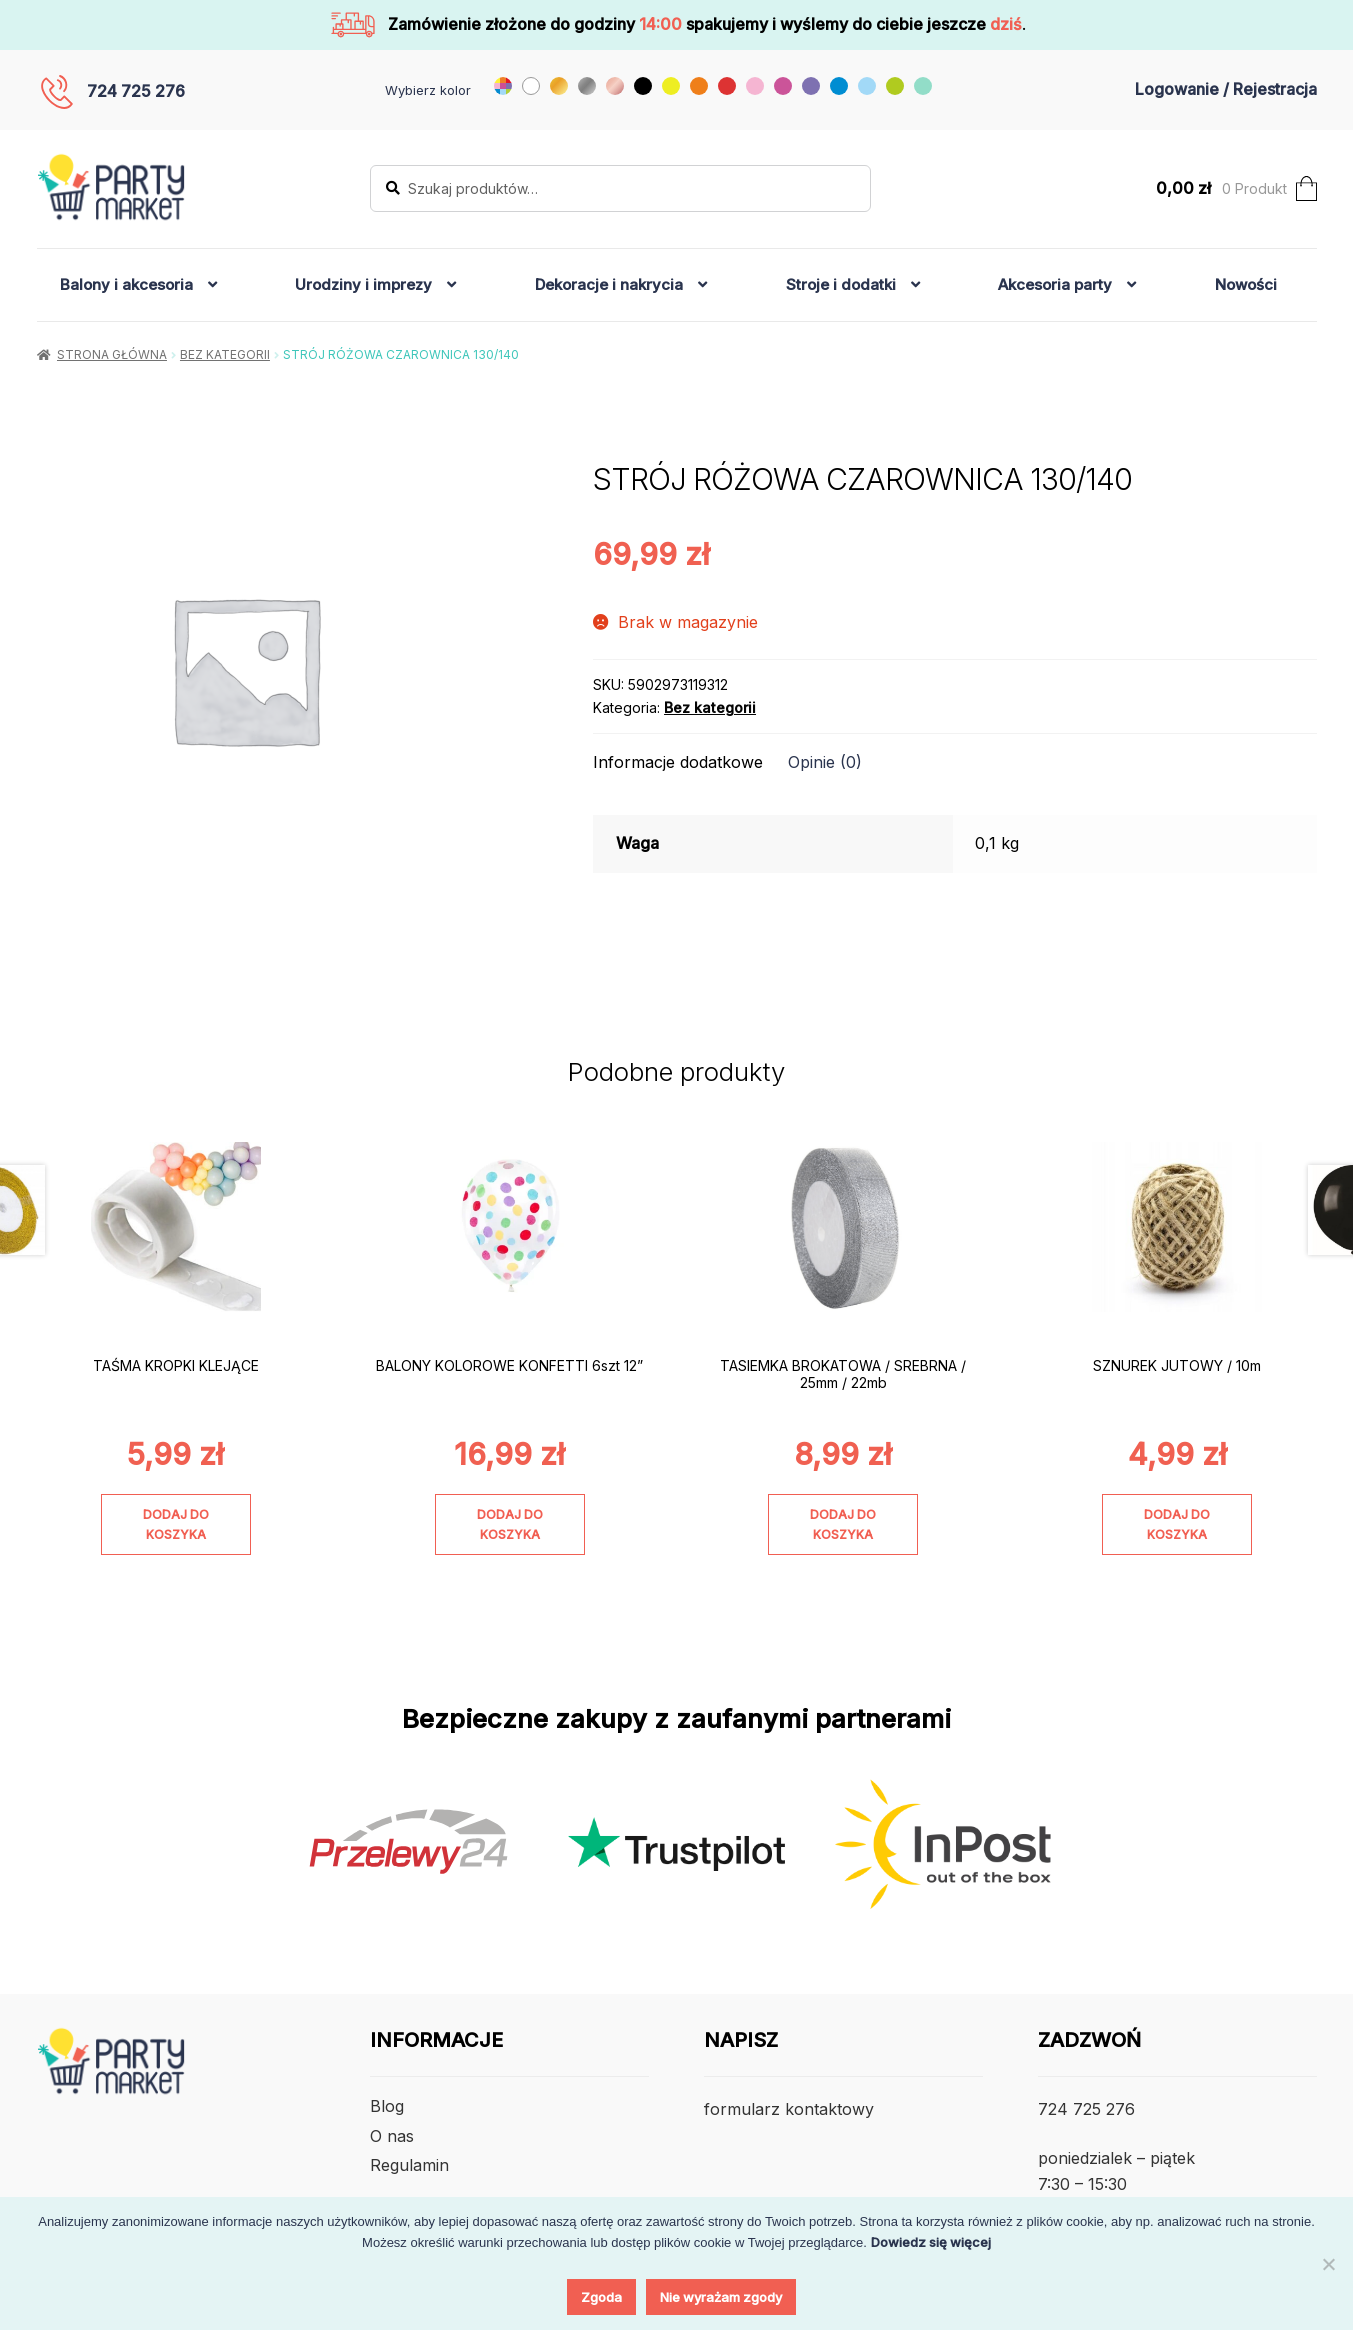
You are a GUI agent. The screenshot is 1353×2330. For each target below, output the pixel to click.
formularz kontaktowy (789, 2109)
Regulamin (409, 2165)
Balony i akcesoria (126, 284)
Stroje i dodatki (841, 284)
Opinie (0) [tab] (825, 762)
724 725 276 (136, 91)
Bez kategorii (225, 354)
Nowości (1246, 284)
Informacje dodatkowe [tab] (678, 762)
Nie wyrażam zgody (721, 2297)
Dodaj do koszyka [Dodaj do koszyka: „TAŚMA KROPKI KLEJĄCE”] (176, 1524)
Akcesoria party (1055, 284)
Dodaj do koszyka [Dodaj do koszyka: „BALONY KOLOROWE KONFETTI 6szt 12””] (510, 1524)
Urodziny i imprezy (363, 284)
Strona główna (112, 354)
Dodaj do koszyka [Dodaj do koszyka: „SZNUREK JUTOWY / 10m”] (1177, 1524)
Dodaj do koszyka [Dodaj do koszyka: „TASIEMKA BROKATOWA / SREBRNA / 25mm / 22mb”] (843, 1524)
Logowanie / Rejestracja (1226, 89)
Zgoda (601, 2297)
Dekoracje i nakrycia (609, 284)
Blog (387, 2106)
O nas (392, 2136)
